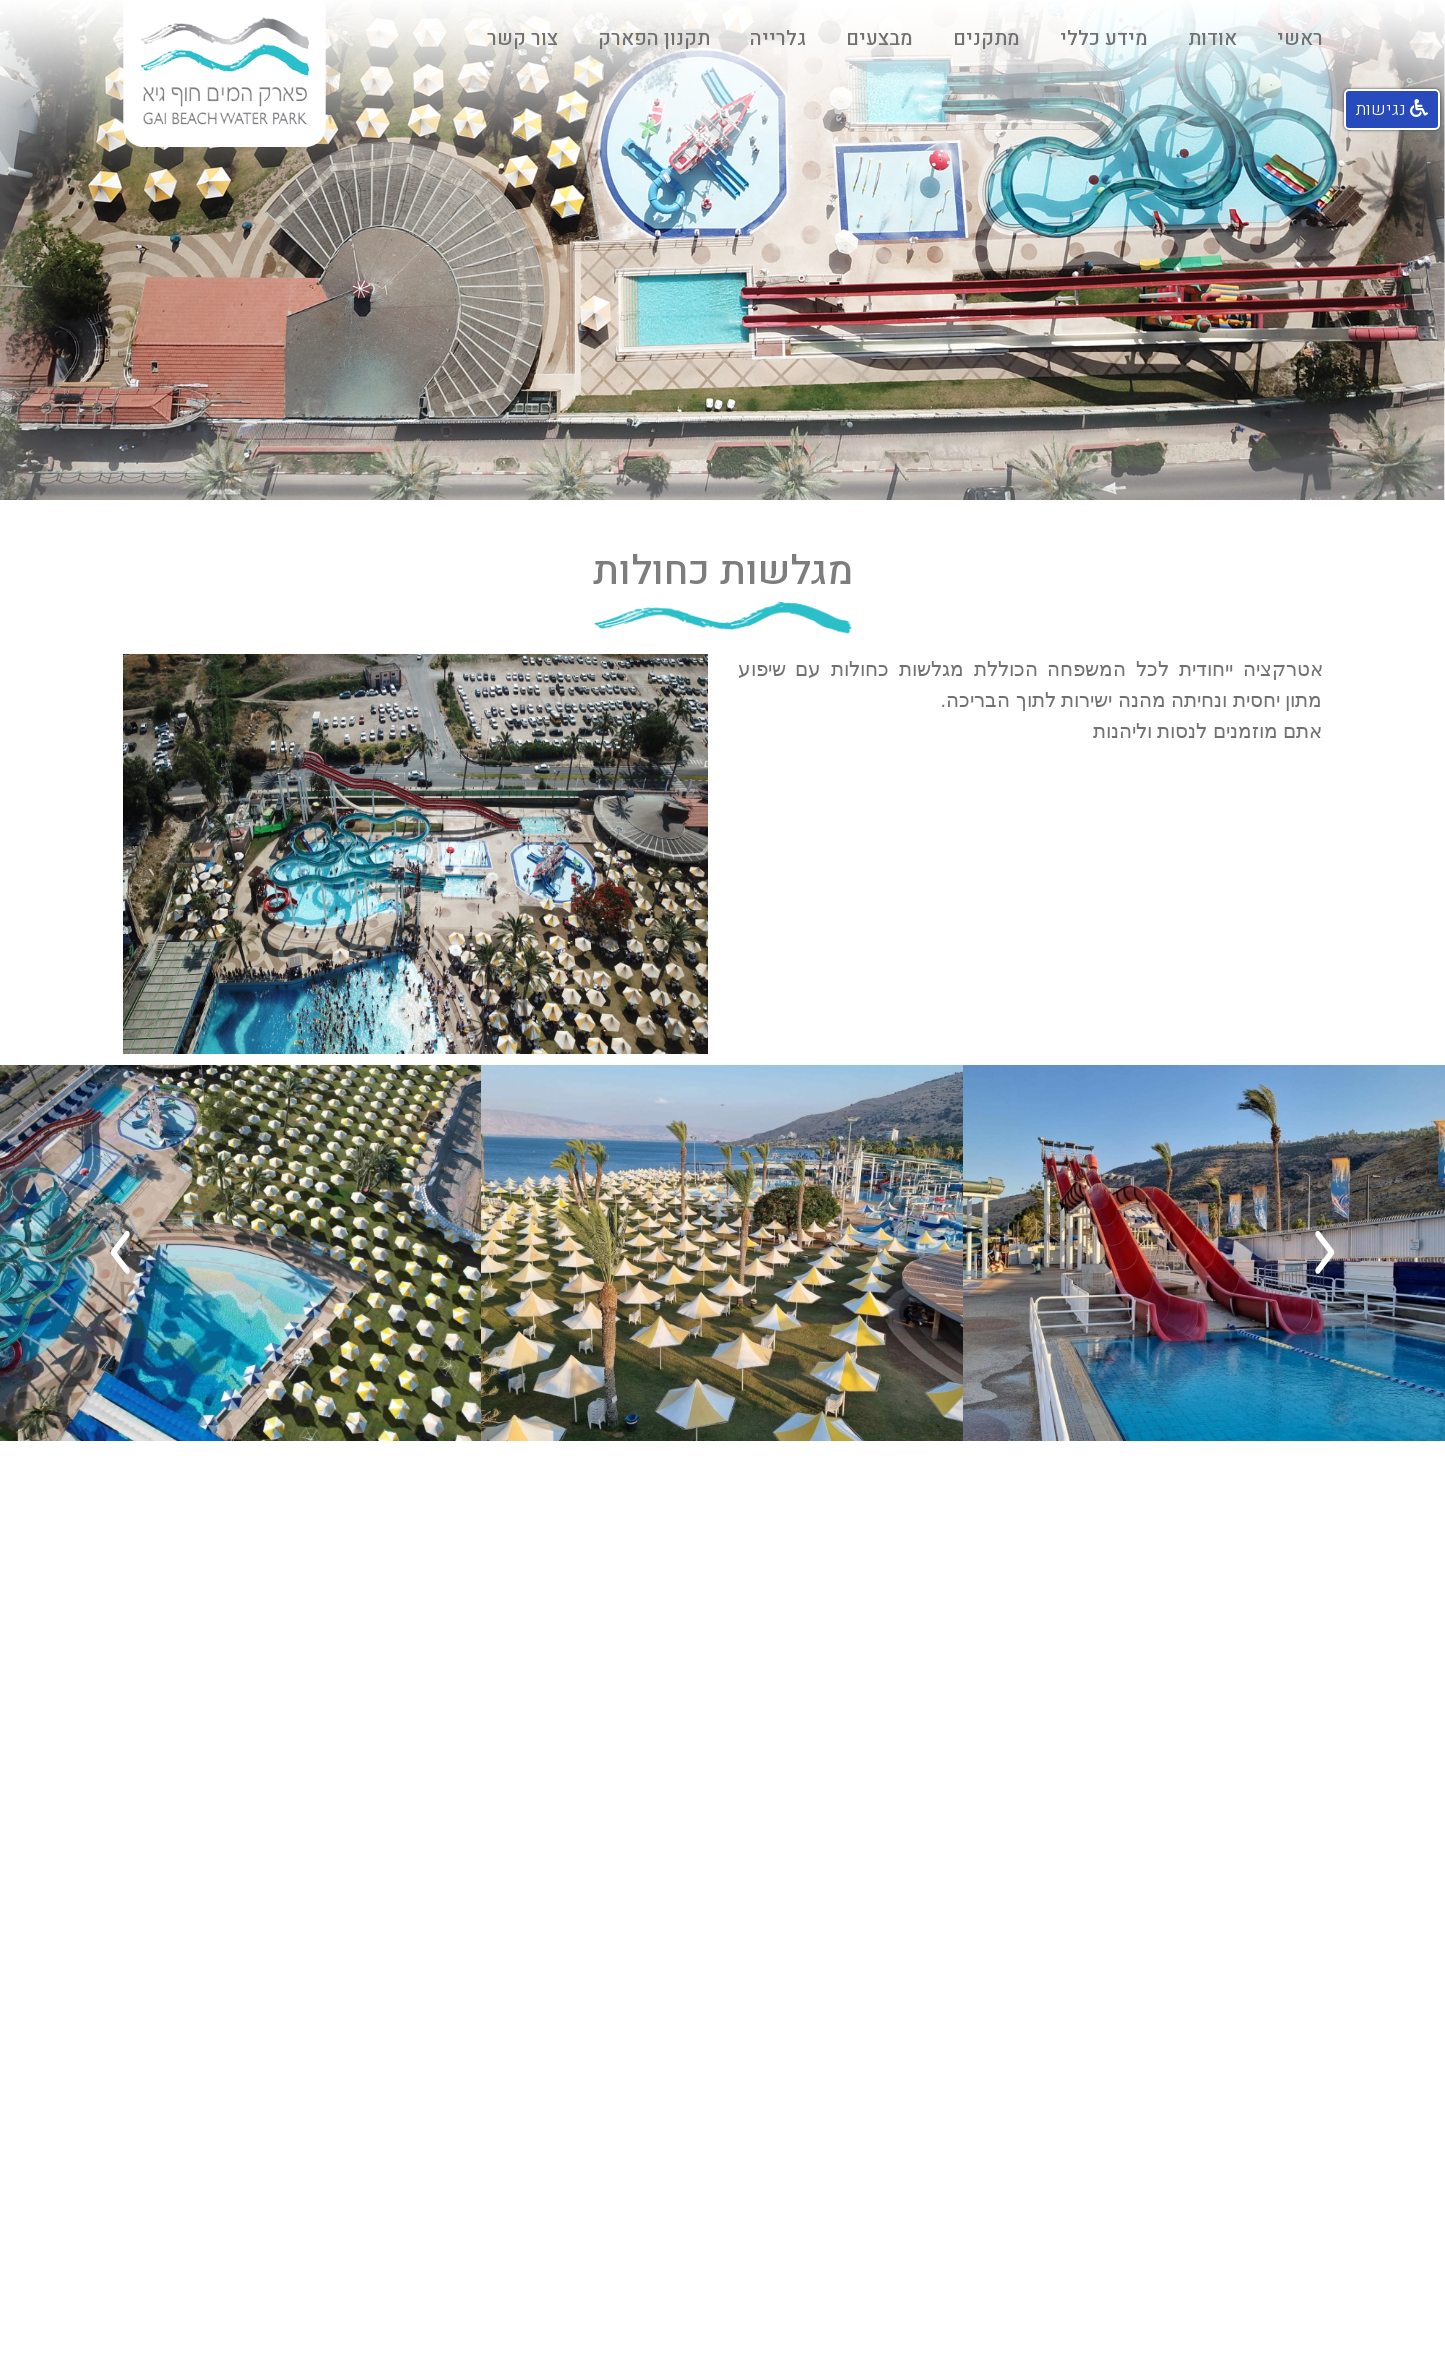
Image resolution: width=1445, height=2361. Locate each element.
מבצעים (879, 38)
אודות (1212, 38)
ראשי (1300, 38)
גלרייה (778, 38)
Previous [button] (1325, 1253)
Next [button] (120, 1253)
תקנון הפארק (654, 38)
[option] (1204, 1253)
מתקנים (986, 38)
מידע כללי (1104, 38)
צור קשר (522, 38)
